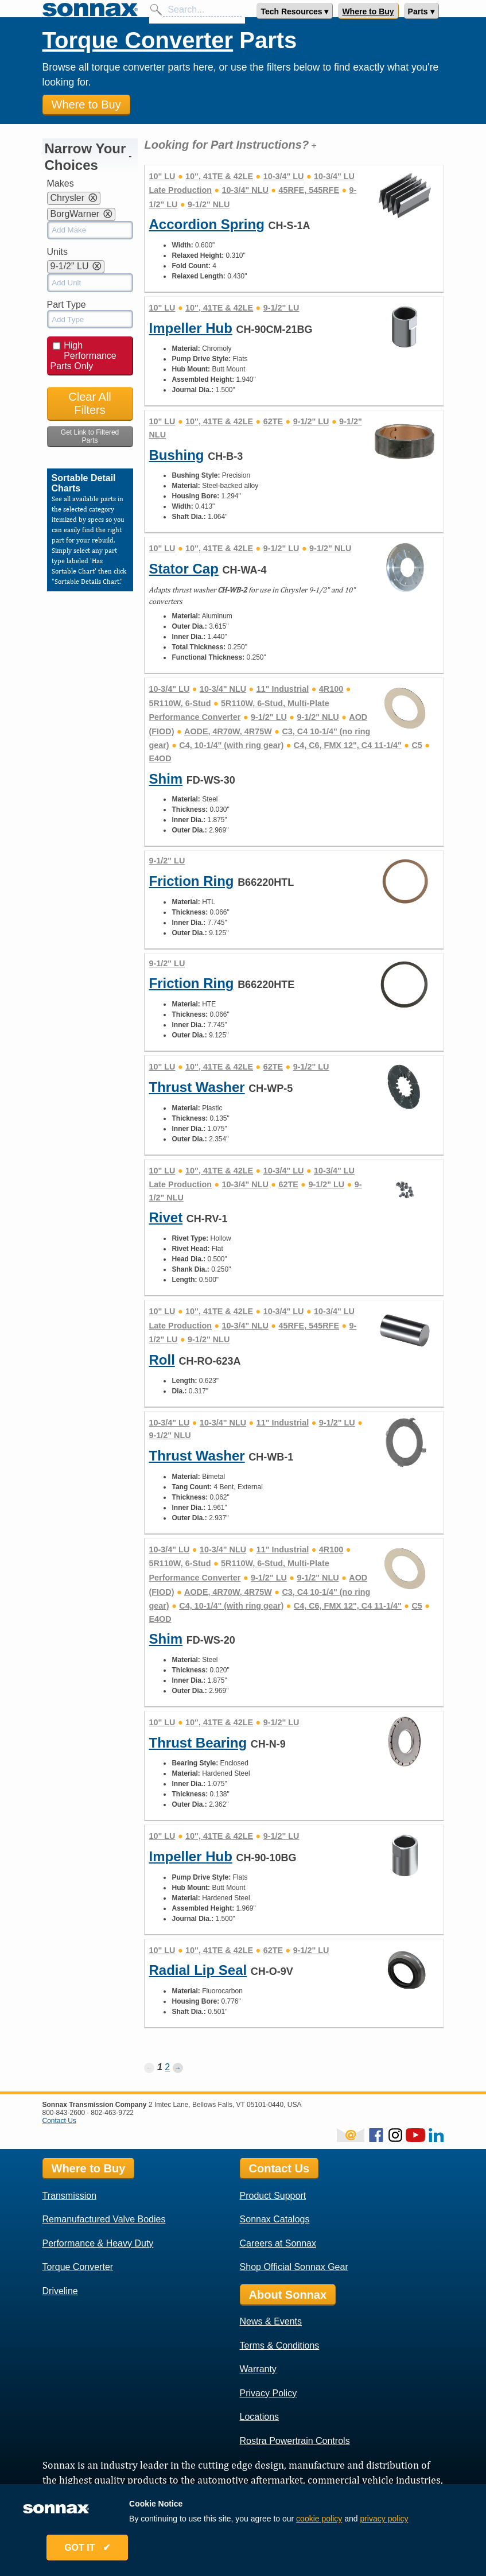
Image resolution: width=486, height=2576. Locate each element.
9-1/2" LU (281, 307)
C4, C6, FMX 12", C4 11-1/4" (348, 745)
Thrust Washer (196, 1087)
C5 (416, 745)
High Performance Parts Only (83, 355)
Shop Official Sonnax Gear (294, 2267)
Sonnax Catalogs (275, 2219)
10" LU (162, 176)
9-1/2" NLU (209, 204)
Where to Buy (368, 11)
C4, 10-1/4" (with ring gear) (231, 745)
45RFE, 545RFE (308, 190)
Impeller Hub (190, 328)
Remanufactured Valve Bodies (104, 2219)
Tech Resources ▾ (294, 11)
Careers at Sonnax (278, 2243)
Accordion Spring (206, 224)
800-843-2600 (63, 2113)
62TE (273, 421)
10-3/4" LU (283, 176)
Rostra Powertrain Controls (295, 2441)
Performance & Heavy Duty (98, 2243)
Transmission (69, 2196)
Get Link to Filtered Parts (90, 436)
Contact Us (59, 2121)
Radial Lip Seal (198, 1970)
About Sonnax (288, 2294)
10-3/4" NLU (245, 190)
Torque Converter (138, 40)
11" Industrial (282, 689)
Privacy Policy (268, 2393)
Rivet (165, 1217)
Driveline (60, 2291)
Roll (161, 1360)
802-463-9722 (112, 2113)
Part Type (66, 304)
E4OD (160, 758)
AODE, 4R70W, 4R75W (228, 731)
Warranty (258, 2369)
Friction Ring (191, 881)
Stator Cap (183, 568)
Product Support (273, 2196)
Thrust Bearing (198, 1742)
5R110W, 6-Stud (180, 703)
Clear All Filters (89, 403)
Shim (165, 779)
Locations (259, 2417)
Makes (60, 183)
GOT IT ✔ (89, 2549)
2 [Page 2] (167, 2067)
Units (57, 252)
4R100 (331, 689)
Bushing (176, 455)
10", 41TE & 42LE (219, 176)
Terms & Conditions (280, 2345)
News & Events (271, 2321)
